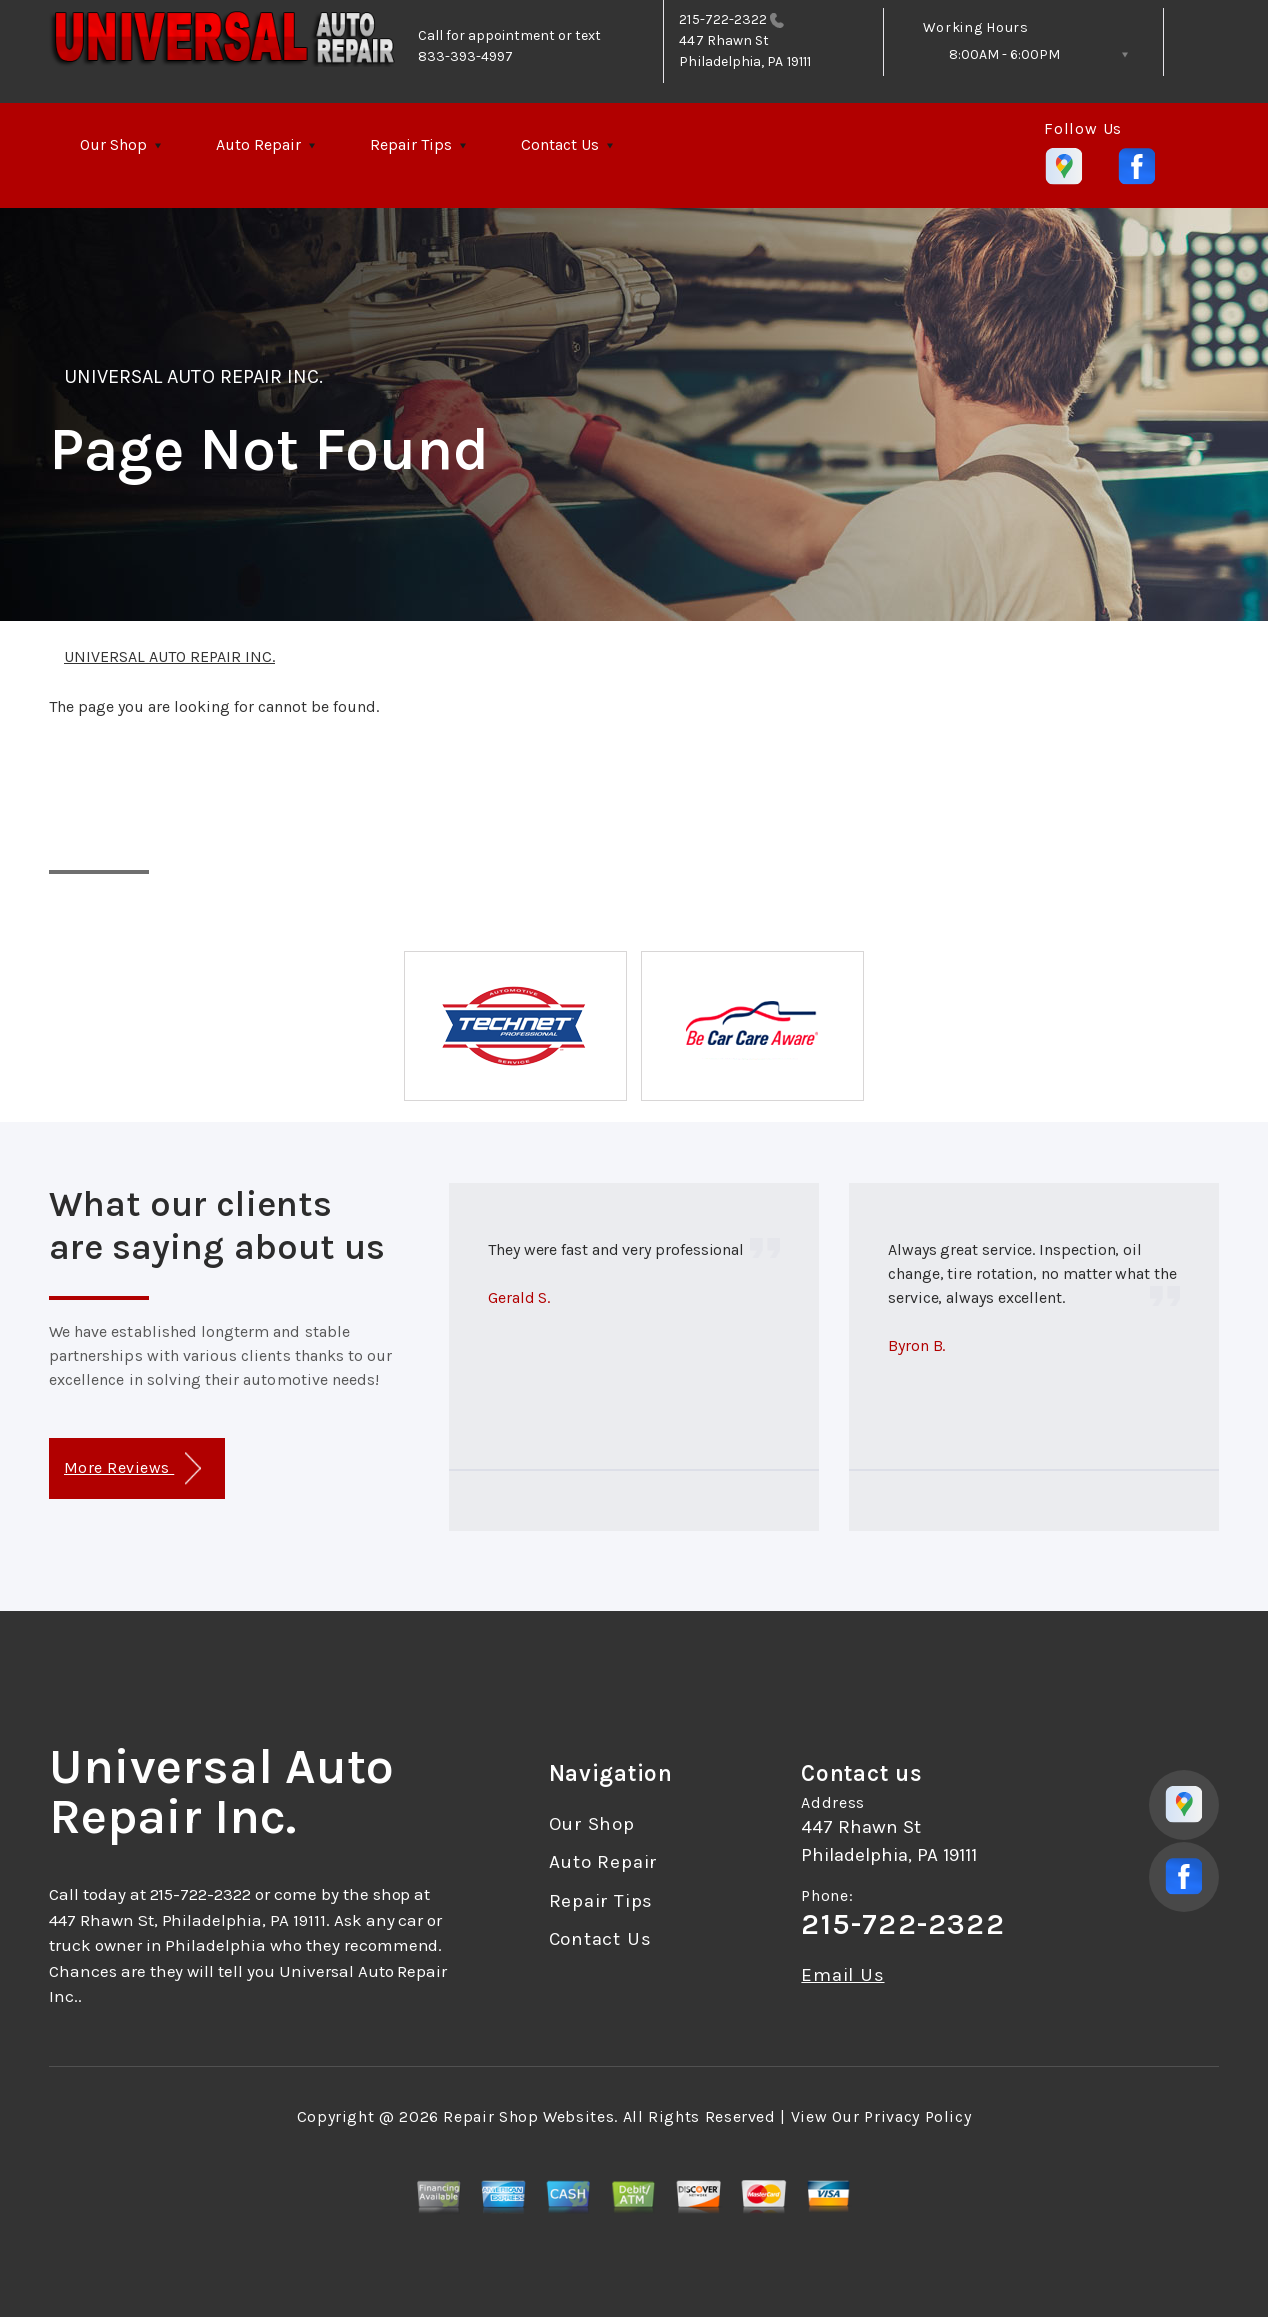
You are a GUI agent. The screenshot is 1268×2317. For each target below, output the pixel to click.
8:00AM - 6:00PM (1004, 54)
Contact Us (560, 144)
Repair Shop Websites (528, 2116)
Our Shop (113, 144)
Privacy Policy (917, 2116)
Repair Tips (411, 144)
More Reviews (132, 1468)
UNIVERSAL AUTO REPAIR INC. (193, 376)
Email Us (842, 1975)
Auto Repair (258, 144)
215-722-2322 (723, 19)
